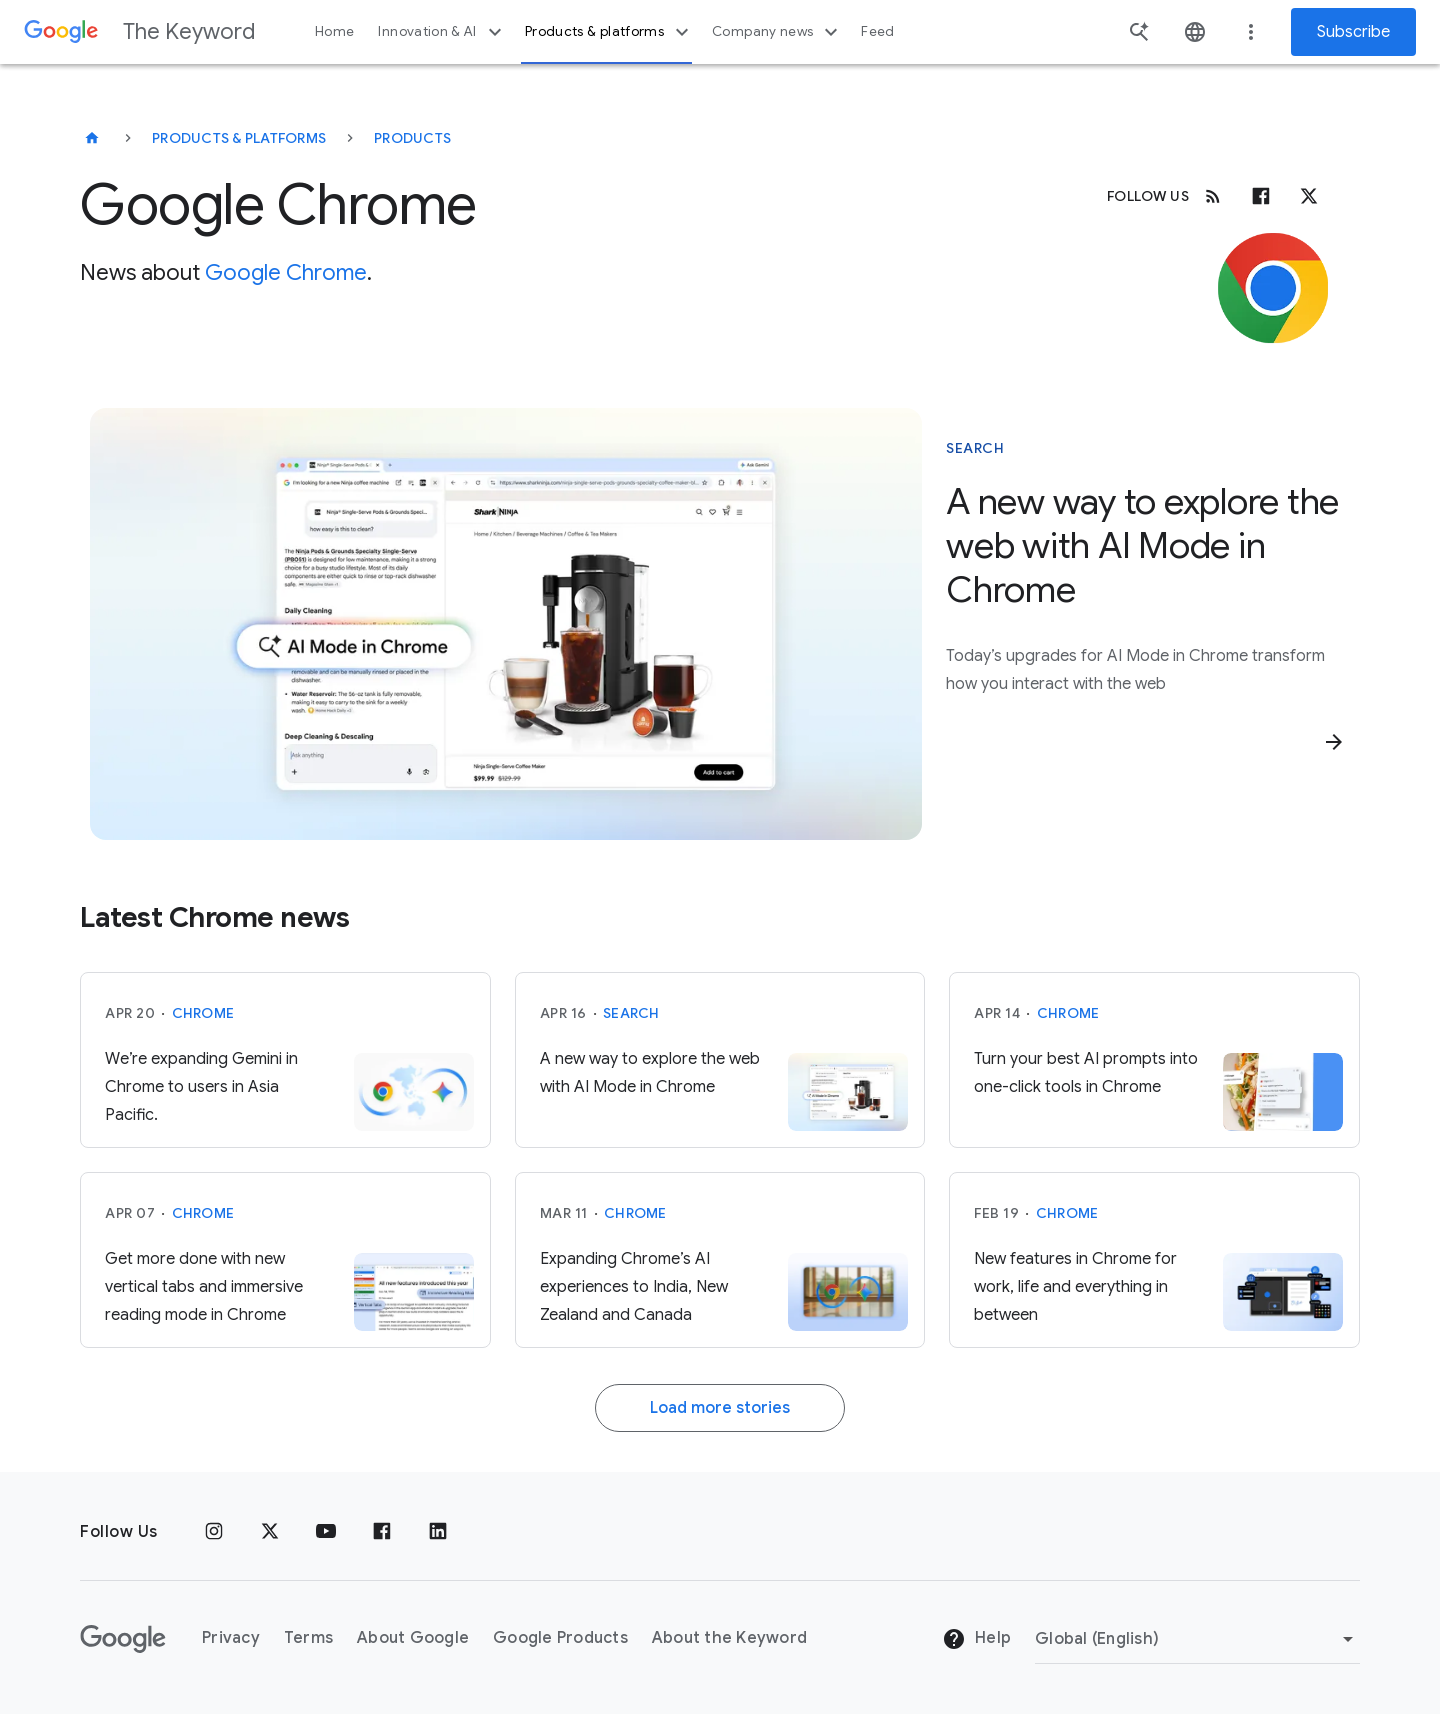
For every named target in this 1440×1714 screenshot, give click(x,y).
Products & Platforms (239, 138)
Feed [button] (877, 31)
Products (412, 138)
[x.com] (1309, 196)
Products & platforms (609, 32)
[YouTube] (326, 1532)
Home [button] (334, 31)
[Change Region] (1197, 1639)
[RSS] (1213, 196)
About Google (413, 1638)
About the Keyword (729, 1638)
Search (631, 1013)
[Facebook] (1261, 196)
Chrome (203, 1013)
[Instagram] (214, 1532)
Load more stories (720, 1408)
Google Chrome (286, 272)
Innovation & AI (442, 32)
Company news (777, 32)
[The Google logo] (123, 1639)
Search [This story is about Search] (975, 448)
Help (976, 1639)
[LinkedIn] (438, 1532)
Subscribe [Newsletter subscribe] (1353, 32)
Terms (308, 1638)
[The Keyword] (92, 138)
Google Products (560, 1638)
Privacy (231, 1638)
